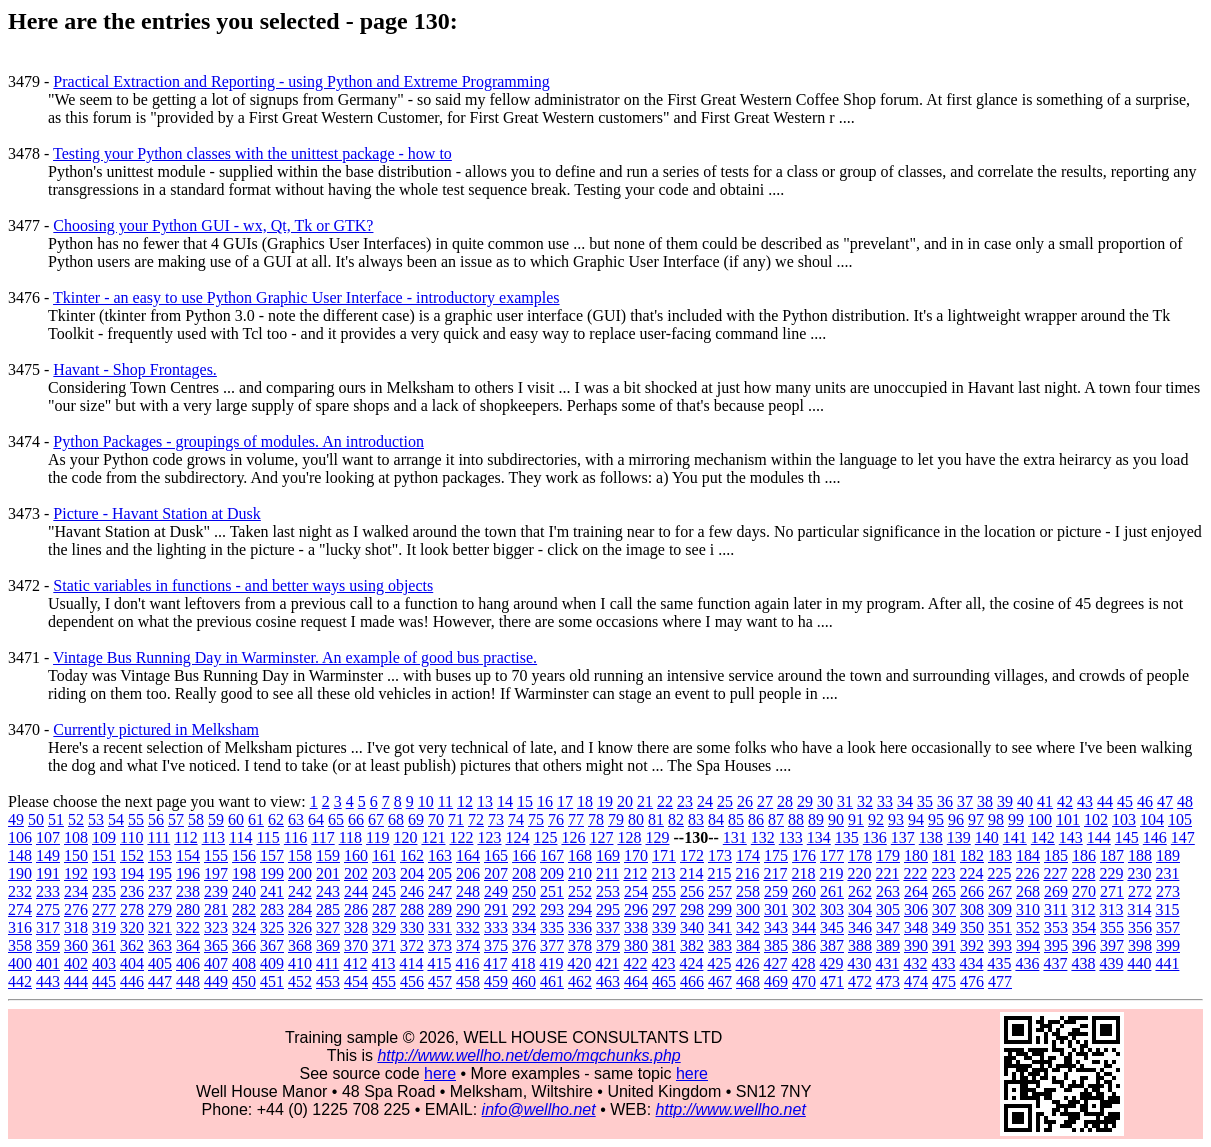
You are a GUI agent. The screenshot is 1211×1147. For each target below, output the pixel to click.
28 (785, 801)
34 (905, 801)
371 (384, 945)
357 (1168, 927)
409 (272, 963)
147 (1183, 837)
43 (1085, 801)
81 (656, 819)
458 (468, 981)
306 (916, 909)
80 (636, 819)
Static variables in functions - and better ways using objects (243, 585)
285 (328, 909)
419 (551, 963)
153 (160, 855)
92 (876, 819)
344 (804, 927)
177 (832, 855)
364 (188, 945)
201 (328, 873)
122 (461, 837)
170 (636, 855)
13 (485, 801)
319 (104, 927)
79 (616, 819)
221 (887, 873)
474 (916, 981)
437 (1055, 963)
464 (636, 981)
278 (132, 909)
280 (188, 909)
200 (300, 873)
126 (573, 837)
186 (1084, 855)
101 (1068, 819)
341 (720, 927)
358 (20, 945)
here (440, 1073)
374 (468, 945)
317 (48, 927)
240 (244, 891)
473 (888, 981)
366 (244, 945)
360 (76, 945)
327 (328, 927)
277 (104, 909)
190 (20, 873)
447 (160, 981)
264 (916, 891)
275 (48, 909)
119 (377, 837)
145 (1127, 837)
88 (796, 819)
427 (775, 963)
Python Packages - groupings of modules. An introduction (238, 441)
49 (16, 819)
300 (748, 909)
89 (816, 819)
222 (915, 873)
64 (316, 819)
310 (1028, 909)
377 (552, 945)
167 (552, 855)
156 (244, 855)
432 (915, 963)
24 (705, 801)
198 (244, 873)
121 (433, 837)
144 (1099, 837)
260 (804, 891)
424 (691, 963)
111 (158, 837)
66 (356, 819)
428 (803, 963)
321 (160, 927)
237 (160, 891)
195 (160, 873)
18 (585, 801)
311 (1055, 909)
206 (468, 873)
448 (188, 981)
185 (1056, 855)
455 (384, 981)
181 (944, 855)
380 (636, 945)
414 (411, 963)
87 (776, 819)
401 (48, 963)
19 (605, 801)
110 (131, 837)
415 (439, 963)
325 (272, 927)
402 (76, 963)
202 (356, 873)
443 (48, 981)
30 (825, 801)
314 (1139, 909)
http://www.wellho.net (731, 1109)
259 (776, 891)
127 (601, 837)
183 (1000, 855)
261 (832, 891)
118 (350, 837)
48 (1185, 801)
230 (1139, 873)
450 (244, 981)
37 (965, 801)
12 (465, 801)
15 (525, 801)
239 (216, 891)
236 (132, 891)
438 (1083, 963)
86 (756, 819)
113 (213, 837)
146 (1155, 837)
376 (524, 945)
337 (608, 927)
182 (972, 855)
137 (903, 837)
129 (657, 837)
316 (20, 927)
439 (1111, 963)
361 (104, 945)
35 (925, 801)
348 (916, 927)
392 (972, 945)
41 (1045, 801)
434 (971, 963)
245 (384, 891)
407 (216, 963)
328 (356, 927)
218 (803, 873)
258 (748, 891)
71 (456, 819)
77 (576, 819)
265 (944, 891)
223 (943, 873)
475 (944, 981)
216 (747, 873)
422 (635, 963)
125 (545, 837)
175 (776, 855)
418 (523, 963)
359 (48, 945)
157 (272, 855)
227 (1055, 873)
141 (1015, 837)
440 (1139, 963)
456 (412, 981)
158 (300, 855)
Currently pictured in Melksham (156, 729)
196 (188, 873)
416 (467, 963)
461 (552, 981)
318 (76, 927)
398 (1140, 945)
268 (1028, 891)
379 (608, 945)
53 (96, 819)
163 (440, 855)
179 (888, 855)
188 (1140, 855)
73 (496, 819)
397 (1112, 945)
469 (776, 981)
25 (725, 801)
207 (496, 873)
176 (804, 855)
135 (847, 837)
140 (987, 837)
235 (104, 891)
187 (1112, 855)
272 (1140, 891)
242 (300, 891)
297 (664, 909)
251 (552, 891)
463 (608, 981)
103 (1124, 819)
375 (496, 945)
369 (328, 945)
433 (943, 963)
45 (1125, 801)
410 (300, 963)
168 (580, 855)
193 (104, 873)
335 (552, 927)
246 (412, 891)
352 (1028, 927)
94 (916, 819)
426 (747, 963)
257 (720, 891)
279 (160, 909)
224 (971, 873)
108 (76, 837)
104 (1152, 819)
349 (944, 927)
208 (524, 873)
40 (1025, 801)
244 (356, 891)
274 (20, 909)
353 (1056, 927)
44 (1105, 801)
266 (972, 891)
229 (1111, 873)
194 (132, 873)
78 (596, 819)
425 (719, 963)
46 (1145, 801)
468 (748, 981)
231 (1167, 873)
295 (608, 909)
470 (804, 981)
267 (1000, 891)
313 (1111, 909)
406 (188, 963)
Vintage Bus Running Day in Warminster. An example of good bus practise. (295, 657)
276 (76, 909)
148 (20, 855)
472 (860, 981)
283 (272, 909)
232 (20, 891)
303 (832, 909)
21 (645, 801)
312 (1083, 909)
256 (692, 891)
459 (496, 981)
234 (76, 891)
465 (664, 981)
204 (412, 873)
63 (296, 819)
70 (436, 819)
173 (720, 855)
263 (888, 891)
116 (295, 837)
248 (468, 891)
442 (20, 981)
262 (860, 891)
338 (636, 927)
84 (716, 819)
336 (580, 927)
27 (765, 801)
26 (745, 801)
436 (1027, 963)
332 (468, 927)
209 (552, 873)
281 (216, 909)
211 (607, 873)
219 (831, 873)
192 (76, 873)
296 (636, 909)
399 (1168, 945)
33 (885, 801)
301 (776, 909)
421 (607, 963)
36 (945, 801)
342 (748, 927)
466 (692, 981)
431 (887, 963)
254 (636, 891)
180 (916, 855)
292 (524, 909)
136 (875, 837)
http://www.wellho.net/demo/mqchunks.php (528, 1055)
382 (692, 945)
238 (188, 891)
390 (916, 945)
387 (832, 945)
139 (959, 837)
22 (665, 801)
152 (132, 855)
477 (1000, 981)
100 (1040, 819)
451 (272, 981)
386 (804, 945)
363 (160, 945)
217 (775, 873)
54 (116, 819)
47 (1165, 801)
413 (383, 963)
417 (495, 963)
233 (48, 891)
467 (720, 981)
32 (865, 801)
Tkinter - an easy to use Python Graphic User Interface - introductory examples (306, 297)
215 (719, 873)
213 (663, 873)
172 (692, 855)
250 (524, 891)
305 (888, 909)
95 (936, 819)
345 (832, 927)
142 (1043, 837)
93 (896, 819)
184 (1028, 855)
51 (56, 819)
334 (524, 927)
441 (1167, 963)
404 (132, 963)
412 (355, 963)
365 (216, 945)
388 (860, 945)
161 (384, 855)
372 (412, 945)
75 (536, 819)
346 (860, 927)
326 (300, 927)
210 (580, 873)
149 (48, 855)
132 (763, 837)
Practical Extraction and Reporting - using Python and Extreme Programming (301, 81)
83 (696, 819)
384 (748, 945)
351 (1000, 927)
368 (300, 945)
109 (104, 837)
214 (691, 873)
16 (545, 801)
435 (999, 963)
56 (156, 819)
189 (1168, 855)
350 (972, 927)
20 (625, 801)
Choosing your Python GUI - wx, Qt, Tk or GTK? (213, 225)
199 (272, 873)
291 (496, 909)
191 (48, 873)
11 (445, 801)
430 (859, 963)
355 (1112, 927)
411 (327, 963)
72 (476, 819)
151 (104, 855)
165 (496, 855)
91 (856, 819)
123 (489, 837)
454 (356, 981)
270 (1084, 891)
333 (496, 927)
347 (888, 927)
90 (836, 819)
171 (664, 855)
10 (426, 801)
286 (356, 909)
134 (819, 837)
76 (556, 819)
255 (664, 891)
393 (1000, 945)
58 (196, 819)
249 (496, 891)
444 (76, 981)
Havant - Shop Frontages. (135, 369)
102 (1096, 819)
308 (972, 909)
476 (972, 981)
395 (1056, 945)
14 (505, 801)
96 (956, 819)
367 (272, 945)
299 (720, 909)
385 (776, 945)
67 (376, 819)
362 (132, 945)
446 (132, 981)
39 (1005, 801)
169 (608, 855)
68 (396, 819)
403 (104, 963)
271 (1112, 891)
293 (552, 909)
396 (1084, 945)
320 (132, 927)
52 (76, 819)
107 (48, 837)
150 (76, 855)
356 (1140, 927)
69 (416, 819)
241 (272, 891)
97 (976, 819)
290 (468, 909)
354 (1084, 927)
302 (804, 909)
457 (440, 981)
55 (136, 819)
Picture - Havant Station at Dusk (157, 513)
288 (412, 909)
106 (20, 837)
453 (328, 981)
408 (244, 963)
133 (791, 837)
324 (244, 927)
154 (188, 855)
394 (1028, 945)
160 (356, 855)
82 (676, 819)
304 (860, 909)
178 (860, 855)
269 (1056, 891)
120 (405, 837)
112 (185, 837)
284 (300, 909)
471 (832, 981)
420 (579, 963)
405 (160, 963)
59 (216, 819)
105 (1180, 819)
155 (216, 855)
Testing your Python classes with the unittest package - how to (252, 153)
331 (440, 927)
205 (440, 873)
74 (516, 819)
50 (36, 819)
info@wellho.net (539, 1109)
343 (776, 927)
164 (468, 855)
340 (692, 927)
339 (664, 927)
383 (720, 945)
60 (236, 819)
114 (240, 837)
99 (1016, 819)
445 (104, 981)
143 (1071, 837)
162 (412, 855)
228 (1083, 873)
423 (663, 963)
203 (384, 873)
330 (412, 927)
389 (888, 945)
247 (440, 891)
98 (996, 819)
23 (685, 801)
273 (1168, 891)
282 (244, 909)
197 (216, 873)
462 (580, 981)
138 (931, 837)
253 (608, 891)
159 (328, 855)
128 (629, 837)
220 (859, 873)
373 (440, 945)
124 (517, 837)
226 (1027, 873)
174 (748, 855)
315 (1167, 909)
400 (20, 963)
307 (944, 909)
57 (176, 819)
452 (300, 981)
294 (580, 909)
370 (356, 945)
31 (845, 801)
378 (580, 945)
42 (1065, 801)
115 (267, 837)
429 (831, 963)
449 (216, 981)
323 (216, 927)
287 (384, 909)
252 (580, 891)
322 (188, 927)
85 (736, 819)
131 (735, 837)
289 (440, 909)
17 (565, 801)
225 (999, 873)
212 (635, 873)
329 (384, 927)
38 (985, 801)
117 (322, 837)
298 (692, 909)
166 (524, 855)
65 (336, 819)
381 (664, 945)
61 (256, 819)
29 (805, 801)
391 (944, 945)
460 (524, 981)
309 (1000, 909)
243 (328, 891)
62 (276, 819)
